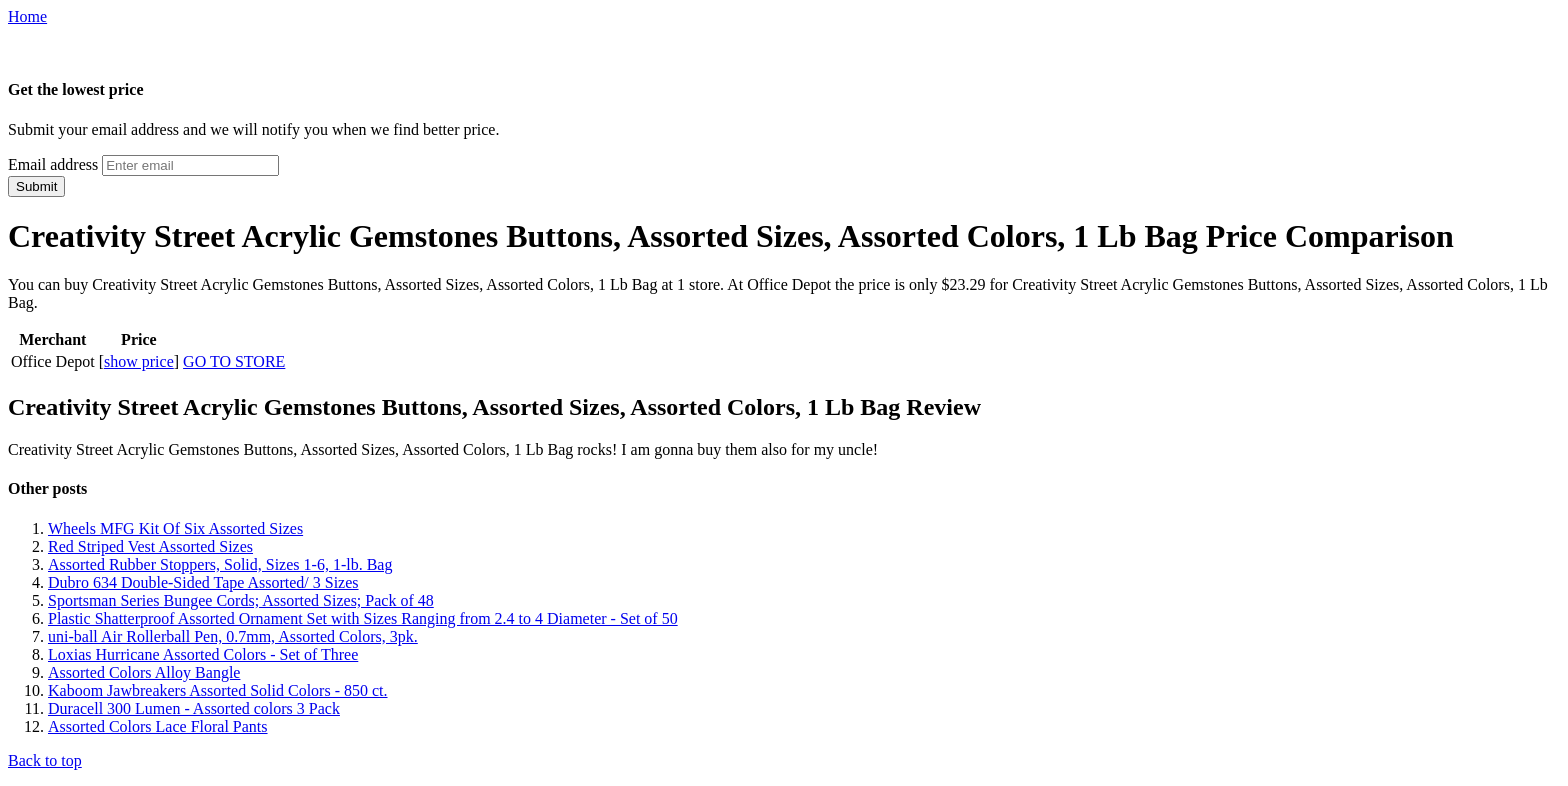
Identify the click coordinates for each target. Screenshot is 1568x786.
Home (27, 16)
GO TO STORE (234, 361)
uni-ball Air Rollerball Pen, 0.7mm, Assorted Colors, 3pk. (233, 636)
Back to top (45, 760)
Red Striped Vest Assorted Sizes (150, 546)
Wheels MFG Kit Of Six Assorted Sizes (175, 528)
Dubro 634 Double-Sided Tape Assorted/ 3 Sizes (203, 582)
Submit (36, 186)
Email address (53, 164)
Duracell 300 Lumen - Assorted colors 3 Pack (194, 708)
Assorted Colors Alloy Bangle (144, 672)
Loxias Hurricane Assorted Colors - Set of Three (203, 654)
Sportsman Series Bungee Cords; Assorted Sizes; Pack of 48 (241, 600)
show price (139, 361)
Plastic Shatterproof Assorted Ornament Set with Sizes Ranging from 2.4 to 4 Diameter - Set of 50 (363, 618)
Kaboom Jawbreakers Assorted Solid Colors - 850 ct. (218, 690)
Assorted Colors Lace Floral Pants (158, 726)
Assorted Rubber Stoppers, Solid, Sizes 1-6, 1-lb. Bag (220, 564)
